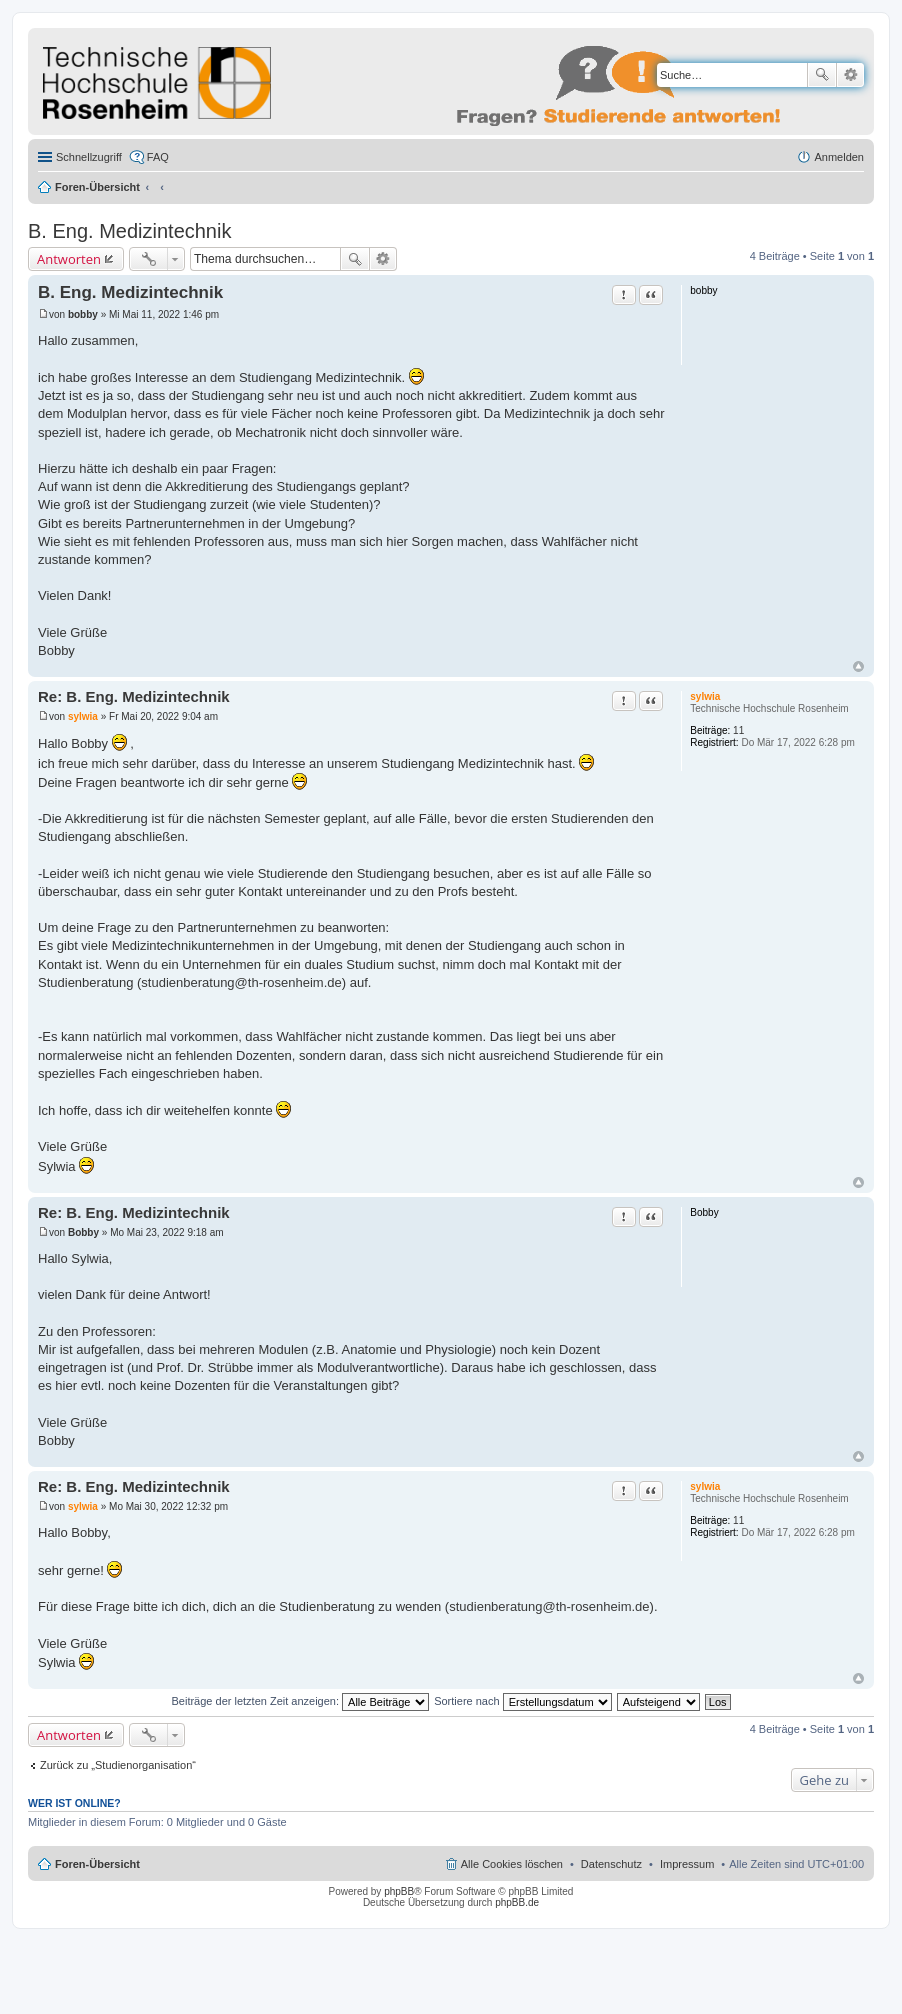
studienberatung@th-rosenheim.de (241, 982)
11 (738, 730)
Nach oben (858, 666)
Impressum (687, 1864)
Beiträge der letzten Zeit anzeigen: (300, 1701)
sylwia (705, 696)
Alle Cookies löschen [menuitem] (512, 1864)
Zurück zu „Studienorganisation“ (118, 1765)
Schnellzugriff (89, 157)
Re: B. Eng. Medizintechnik (134, 696)
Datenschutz (611, 1864)
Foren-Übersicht (97, 187)
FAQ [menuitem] (158, 157)
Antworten (69, 259)
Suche (822, 75)
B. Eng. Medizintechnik (129, 231)
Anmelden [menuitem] (839, 157)
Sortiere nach (522, 1701)
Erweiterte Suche (850, 75)
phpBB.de (517, 1902)
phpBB (399, 1891)
